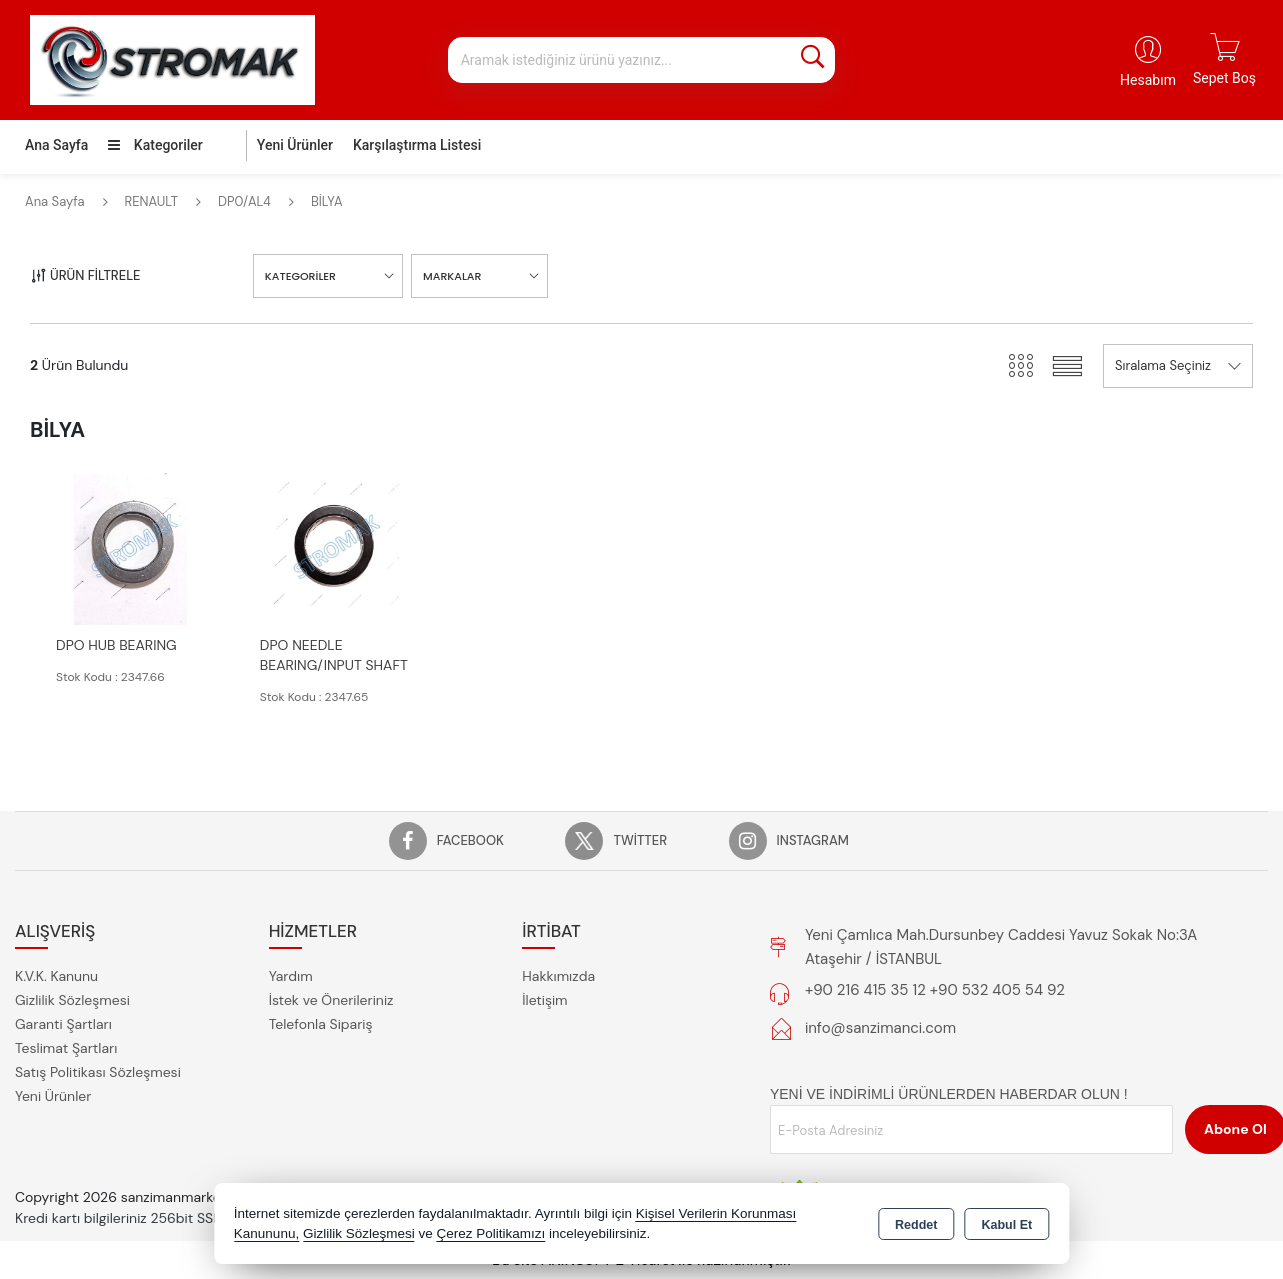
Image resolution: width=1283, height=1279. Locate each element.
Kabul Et (1006, 1225)
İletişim (544, 1000)
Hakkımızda (558, 976)
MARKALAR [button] (452, 276)
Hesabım (1148, 80)
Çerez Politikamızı (490, 1233)
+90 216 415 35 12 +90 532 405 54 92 (935, 990)
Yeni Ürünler (53, 1096)
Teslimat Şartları (66, 1048)
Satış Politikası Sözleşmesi (98, 1072)
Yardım (291, 976)
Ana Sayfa (56, 145)
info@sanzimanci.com (880, 1028)
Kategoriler (155, 145)
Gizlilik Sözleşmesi (72, 1000)
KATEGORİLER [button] (300, 276)
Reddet (916, 1225)
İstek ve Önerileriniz (331, 1000)
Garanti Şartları (63, 1024)
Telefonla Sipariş (321, 1024)
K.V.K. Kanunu (56, 976)
